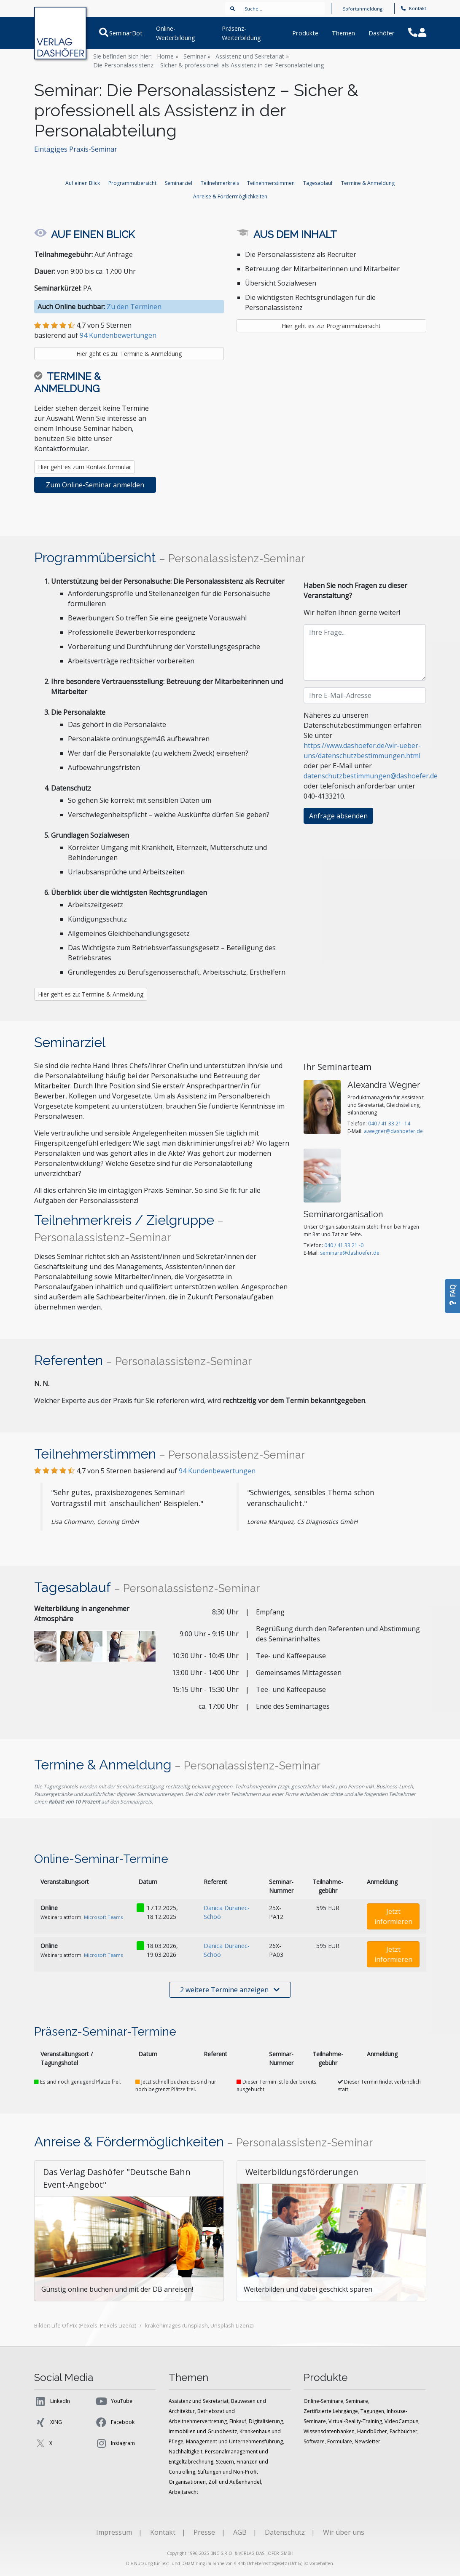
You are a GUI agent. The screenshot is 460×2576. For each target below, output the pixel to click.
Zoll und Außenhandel (234, 2481)
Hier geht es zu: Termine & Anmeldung (129, 354)
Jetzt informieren (393, 1916)
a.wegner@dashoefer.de (393, 1131)
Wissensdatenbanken (329, 2431)
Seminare (357, 2401)
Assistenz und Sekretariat (199, 2401)
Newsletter (367, 2441)
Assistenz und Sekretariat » (252, 56)
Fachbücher (403, 2431)
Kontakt (413, 8)
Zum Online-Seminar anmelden (95, 484)
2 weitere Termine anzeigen (230, 1989)
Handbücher (372, 2431)
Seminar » (196, 56)
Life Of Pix (64, 2325)
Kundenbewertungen (217, 1470)
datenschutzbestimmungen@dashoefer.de (371, 775)
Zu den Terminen (134, 306)
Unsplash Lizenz (231, 2325)
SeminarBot (125, 33)
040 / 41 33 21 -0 (343, 1245)
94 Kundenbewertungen (118, 335)
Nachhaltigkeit (185, 2451)
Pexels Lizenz (117, 2325)
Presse (204, 2532)
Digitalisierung (266, 2421)
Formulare (339, 2441)
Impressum (114, 2532)
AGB (240, 2532)
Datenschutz (285, 2532)
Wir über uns (343, 2532)
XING (48, 2422)
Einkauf (237, 2421)
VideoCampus (401, 2421)
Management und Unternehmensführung (234, 2441)
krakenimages (163, 2325)
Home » (167, 56)
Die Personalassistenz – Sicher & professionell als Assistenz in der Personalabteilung (208, 65)
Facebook (115, 2422)
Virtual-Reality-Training (355, 2421)
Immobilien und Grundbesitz (203, 2431)
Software (314, 2441)
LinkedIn (52, 2401)
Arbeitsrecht (183, 2492)
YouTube (113, 2401)
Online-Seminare (323, 2401)
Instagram (115, 2443)
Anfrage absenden (338, 815)
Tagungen (372, 2411)
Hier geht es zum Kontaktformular (84, 467)
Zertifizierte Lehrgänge (331, 2411)
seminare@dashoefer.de (349, 1252)
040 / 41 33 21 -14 (389, 1123)
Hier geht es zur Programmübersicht (331, 326)
